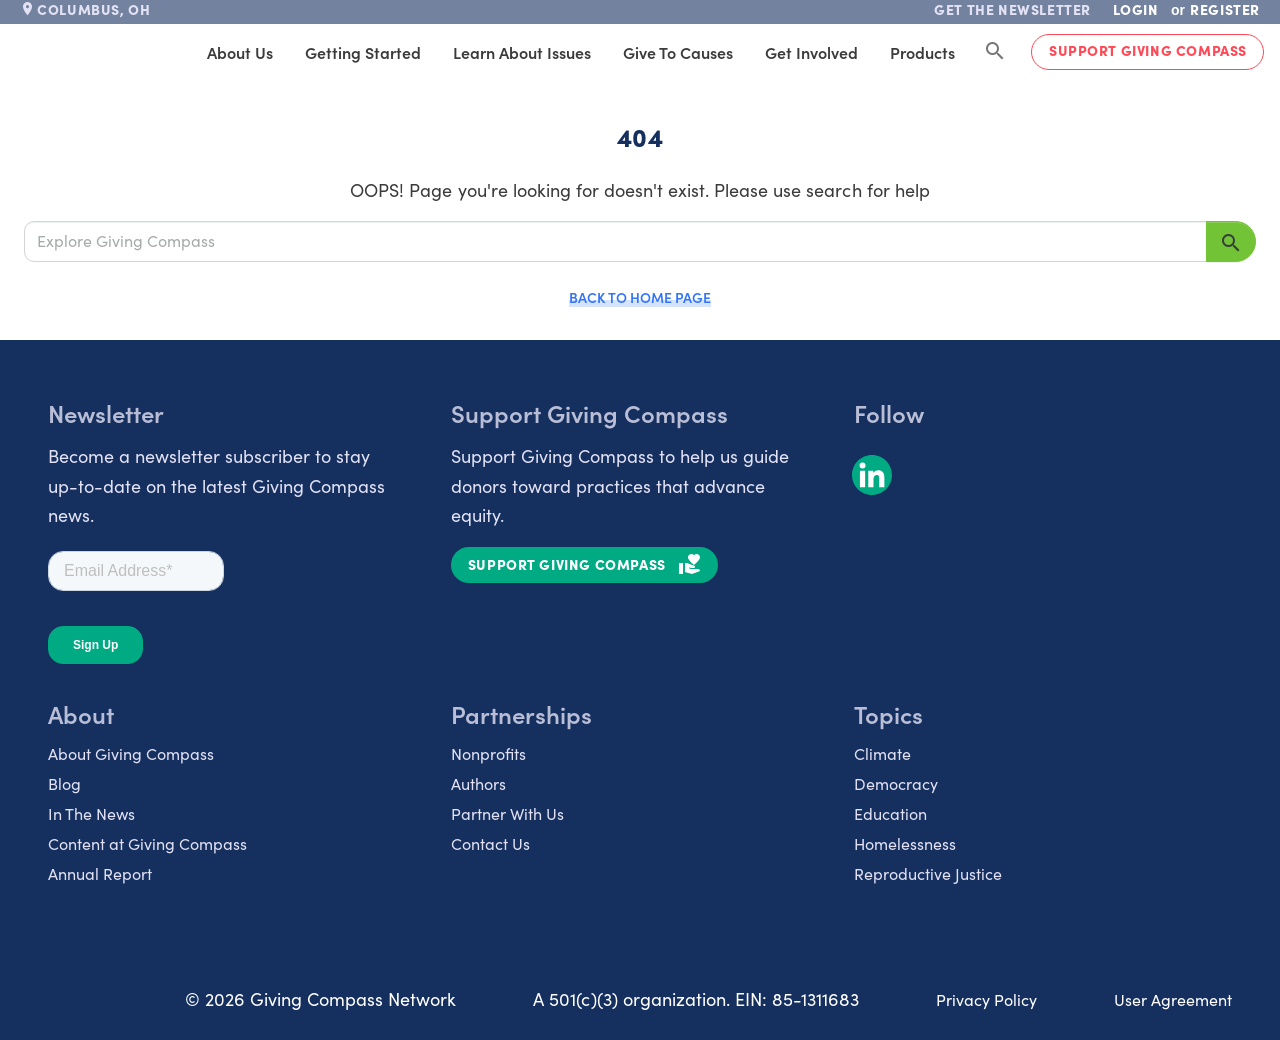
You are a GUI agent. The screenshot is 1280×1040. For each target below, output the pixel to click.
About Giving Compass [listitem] (131, 753)
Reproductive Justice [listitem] (928, 873)
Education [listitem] (890, 813)
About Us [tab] (240, 52)
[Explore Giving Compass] (615, 241)
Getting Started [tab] (363, 52)
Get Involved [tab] (811, 52)
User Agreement (1173, 999)
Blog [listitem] (64, 783)
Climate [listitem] (882, 753)
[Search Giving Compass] (995, 52)
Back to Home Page (640, 297)
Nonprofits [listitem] (488, 753)
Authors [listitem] (478, 783)
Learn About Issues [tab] (522, 52)
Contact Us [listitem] (490, 843)
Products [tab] (922, 52)
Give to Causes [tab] (678, 52)
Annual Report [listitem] (100, 873)
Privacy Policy (986, 999)
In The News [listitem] (91, 813)
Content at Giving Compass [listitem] (147, 843)
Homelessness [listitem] (905, 843)
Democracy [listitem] (896, 783)
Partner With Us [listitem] (507, 813)
